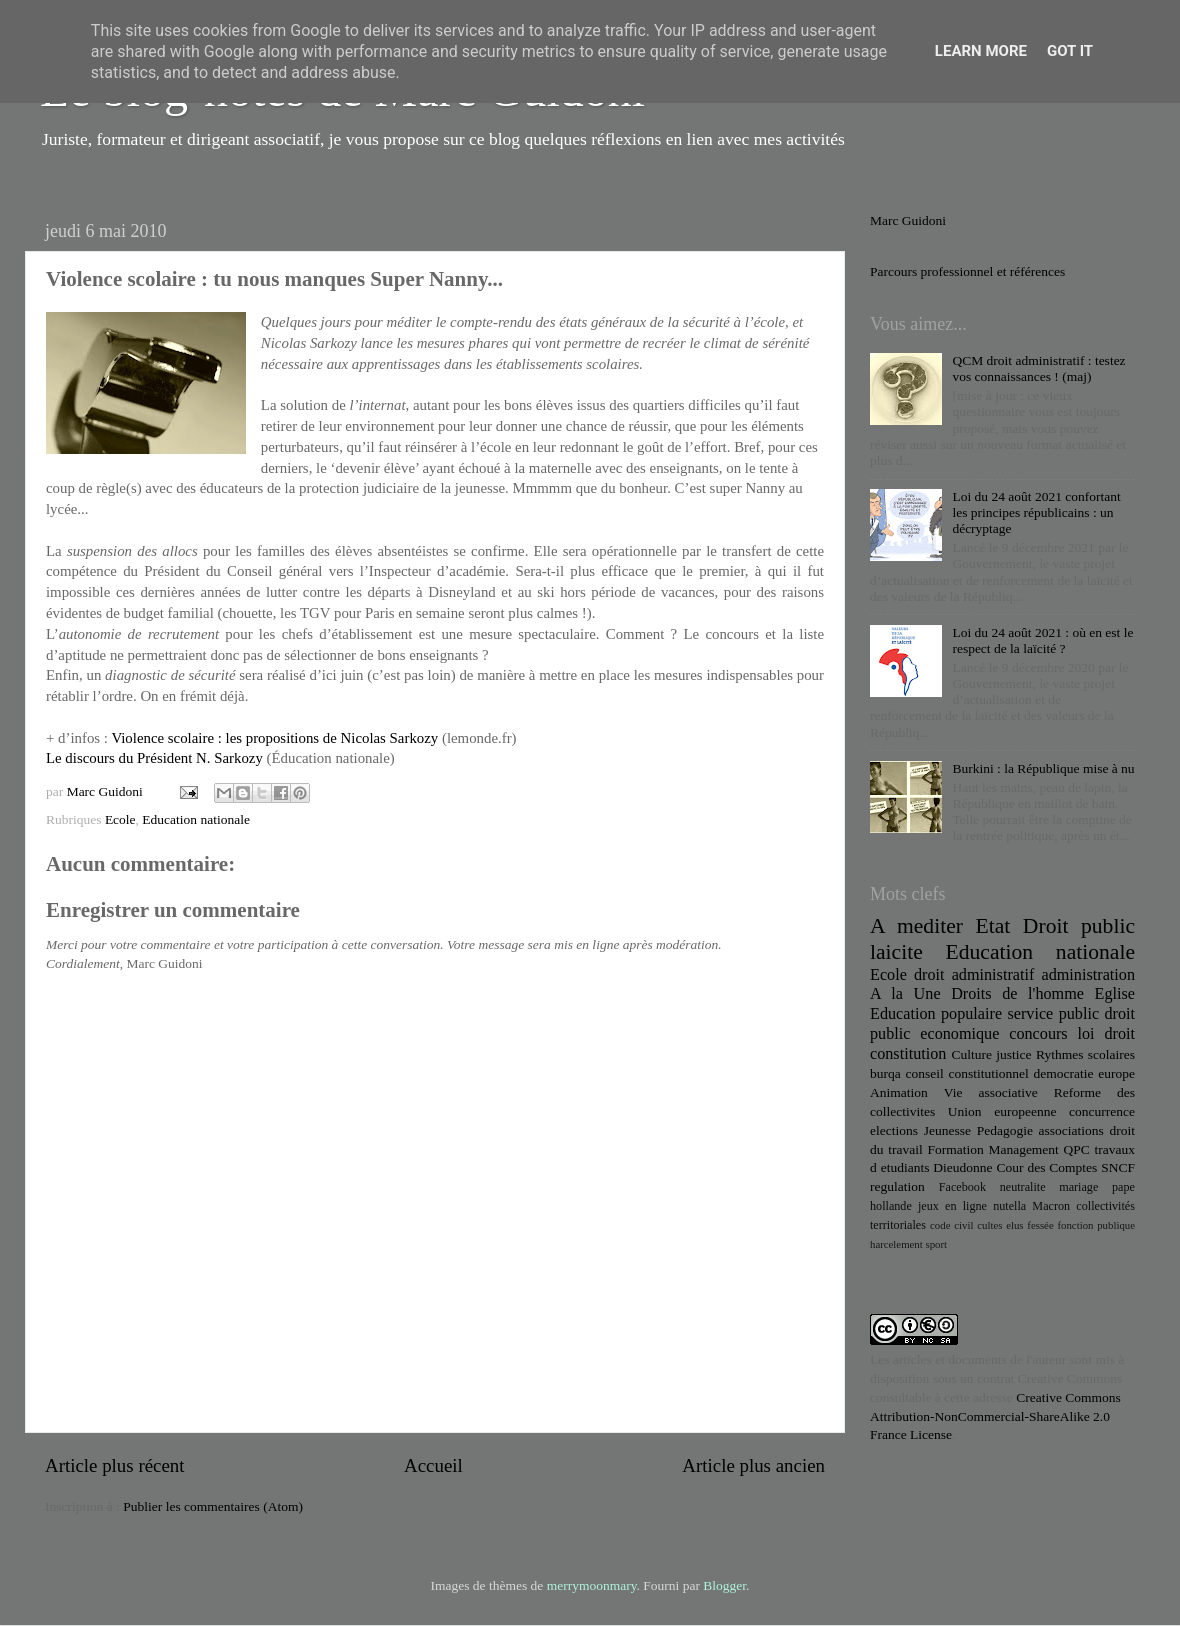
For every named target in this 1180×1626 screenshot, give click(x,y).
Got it (1070, 51)
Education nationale (196, 819)
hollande (891, 1206)
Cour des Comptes (1046, 1167)
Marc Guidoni (908, 220)
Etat (993, 926)
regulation (897, 1186)
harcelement (896, 1244)
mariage (1078, 1187)
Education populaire (936, 1014)
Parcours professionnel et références (967, 271)
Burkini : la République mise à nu (1043, 768)
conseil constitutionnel (967, 1073)
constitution (908, 1054)
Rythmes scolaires (1085, 1054)
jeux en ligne (952, 1206)
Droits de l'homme (1017, 994)
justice (1013, 1054)
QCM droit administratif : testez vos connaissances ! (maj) (1038, 368)
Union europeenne (1002, 1111)
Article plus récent (115, 1465)
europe (1116, 1073)
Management (1023, 1149)
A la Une (905, 994)
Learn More (981, 51)
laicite (896, 952)
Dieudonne (962, 1167)
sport (936, 1244)
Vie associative (991, 1092)
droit (1119, 1034)
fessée (1040, 1225)
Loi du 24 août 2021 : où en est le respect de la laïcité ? (1042, 640)
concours (1038, 1034)
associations (1071, 1130)
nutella (1009, 1206)
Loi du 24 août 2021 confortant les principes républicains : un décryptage (1036, 512)
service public (1053, 1014)
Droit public (1079, 926)
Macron (1051, 1206)
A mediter (916, 926)
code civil (951, 1225)
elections (894, 1130)
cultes (989, 1225)
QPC (1077, 1149)
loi (1086, 1034)
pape (1123, 1187)
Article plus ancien (753, 1465)
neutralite (1023, 1187)
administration (1088, 975)
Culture (971, 1054)
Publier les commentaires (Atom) (213, 1506)
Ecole (120, 819)
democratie (1064, 1073)
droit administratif (974, 975)
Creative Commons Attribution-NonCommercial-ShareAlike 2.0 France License (995, 1416)
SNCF (1118, 1167)
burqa (885, 1073)
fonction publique (1096, 1225)
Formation (955, 1149)
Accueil (433, 1465)
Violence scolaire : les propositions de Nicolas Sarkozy (274, 738)
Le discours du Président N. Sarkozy (156, 758)
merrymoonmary (592, 1585)
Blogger (724, 1585)
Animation (899, 1092)
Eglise (1115, 994)
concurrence (1102, 1111)
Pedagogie (1005, 1130)
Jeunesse (947, 1130)
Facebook (962, 1187)
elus (1014, 1225)
